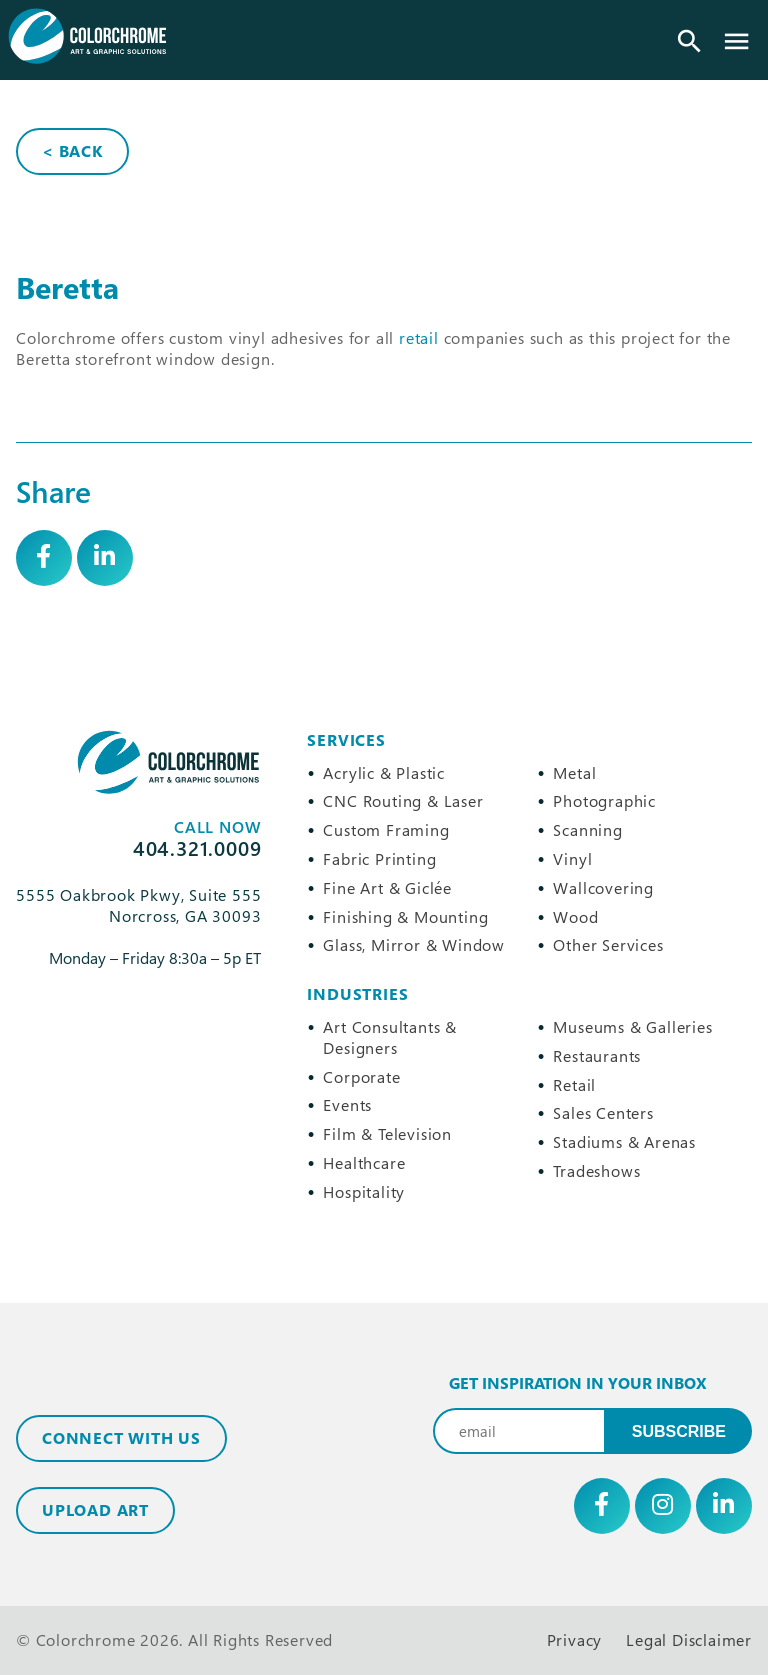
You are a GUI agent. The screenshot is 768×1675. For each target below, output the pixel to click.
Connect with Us (121, 1438)
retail (419, 338)
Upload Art (95, 1510)
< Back (72, 151)
